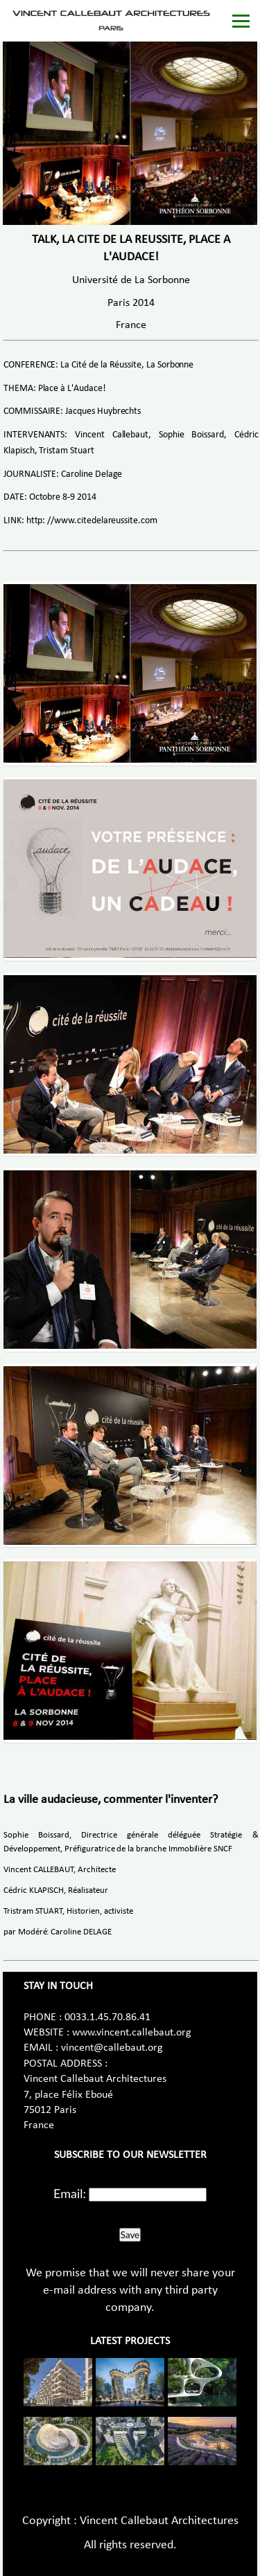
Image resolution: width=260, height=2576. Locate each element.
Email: (69, 2193)
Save (130, 2234)
